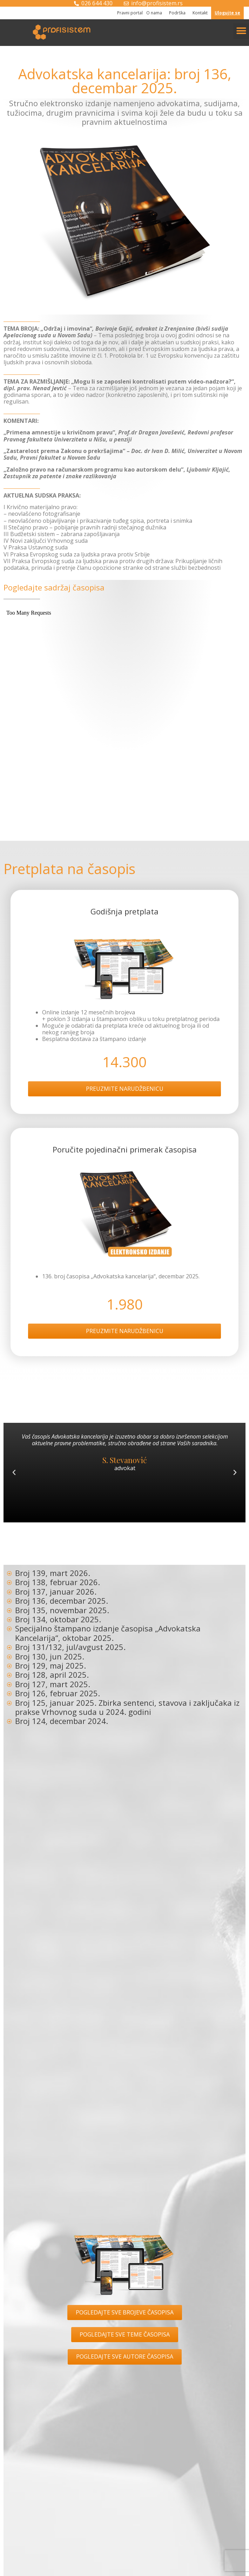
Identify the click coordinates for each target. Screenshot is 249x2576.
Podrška (179, 12)
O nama (156, 12)
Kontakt (200, 13)
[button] (241, 31)
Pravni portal (130, 13)
